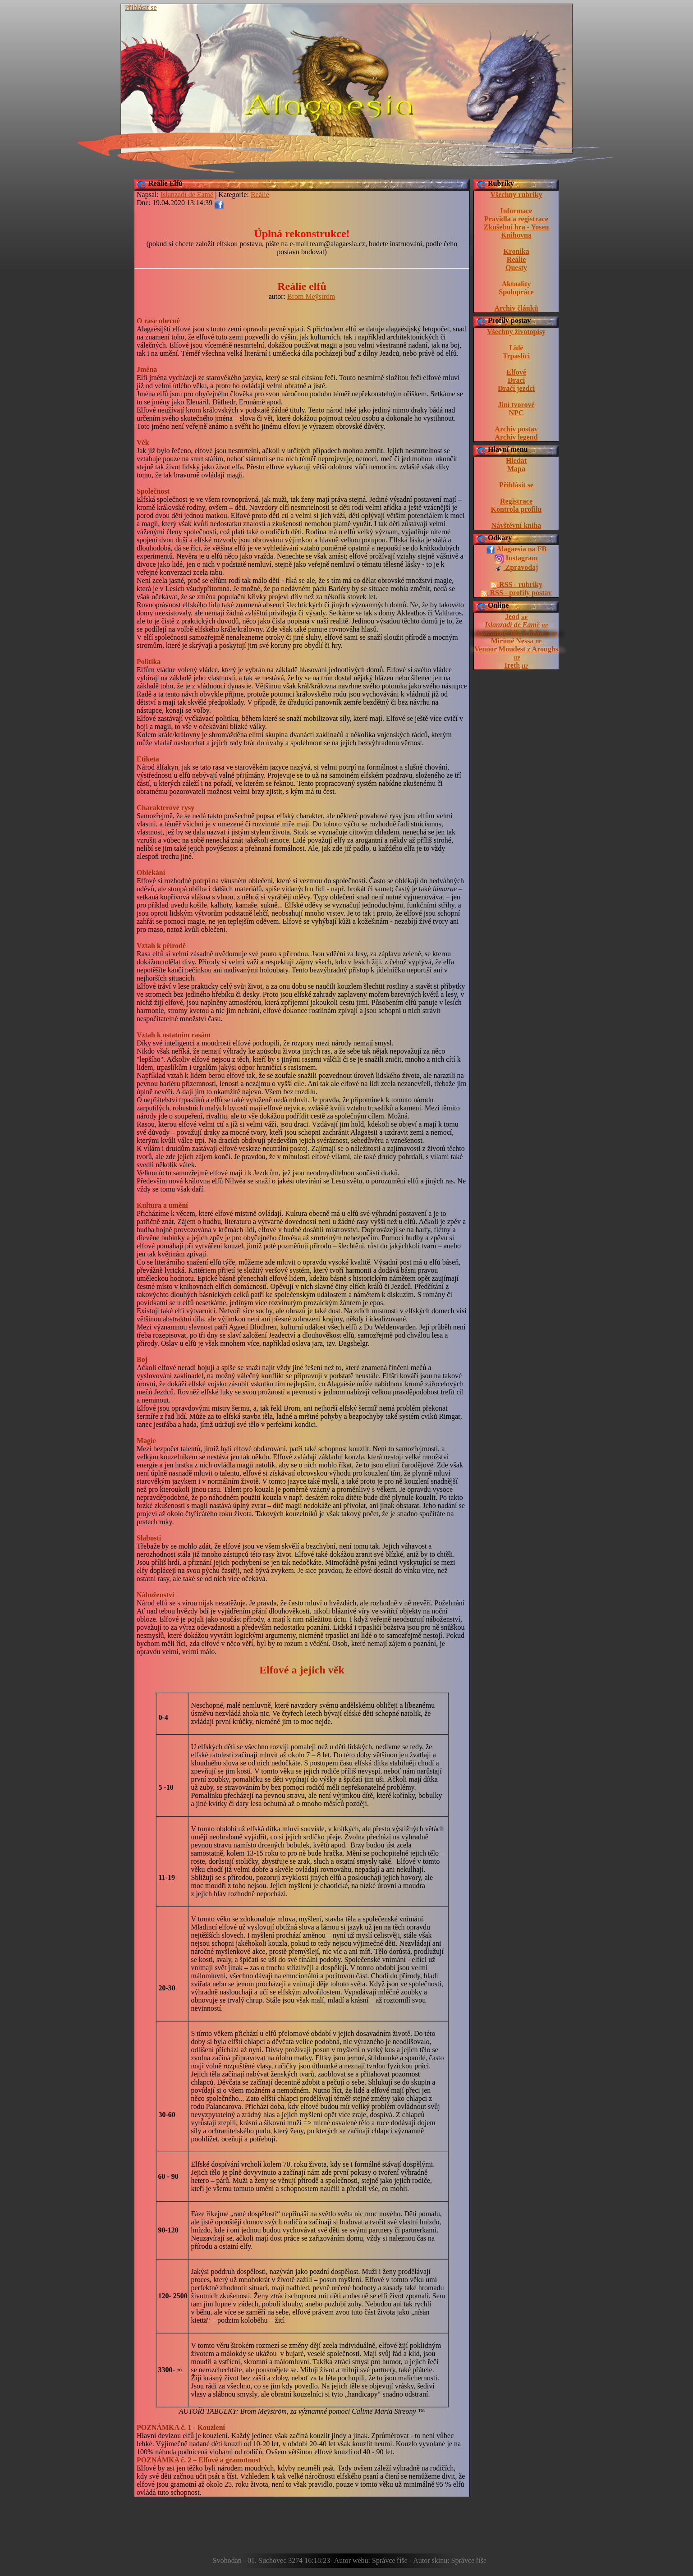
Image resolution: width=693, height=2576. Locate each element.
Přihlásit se (141, 7)
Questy (516, 267)
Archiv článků (516, 308)
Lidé (516, 348)
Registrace (516, 501)
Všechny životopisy (516, 331)
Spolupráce (516, 292)
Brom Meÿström (311, 296)
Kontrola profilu (516, 509)
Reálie (516, 259)
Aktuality (516, 284)
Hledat (516, 460)
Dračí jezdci (516, 388)
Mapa (516, 468)
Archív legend (516, 437)
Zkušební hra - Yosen (516, 227)
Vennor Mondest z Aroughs (516, 649)
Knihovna (516, 235)
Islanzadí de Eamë (512, 624)
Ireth (512, 665)
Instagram (516, 558)
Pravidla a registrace (516, 219)
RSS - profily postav (516, 593)
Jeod (512, 616)
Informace (516, 211)
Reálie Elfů (165, 183)
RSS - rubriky (516, 585)
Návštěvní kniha (516, 525)
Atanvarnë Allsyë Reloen (512, 633)
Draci (516, 380)
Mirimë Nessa (512, 641)
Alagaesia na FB (516, 549)
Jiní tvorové (516, 404)
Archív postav (516, 429)
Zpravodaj (516, 568)
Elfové (516, 372)
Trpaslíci (516, 356)
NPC (516, 413)
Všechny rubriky (516, 194)
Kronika (516, 251)
